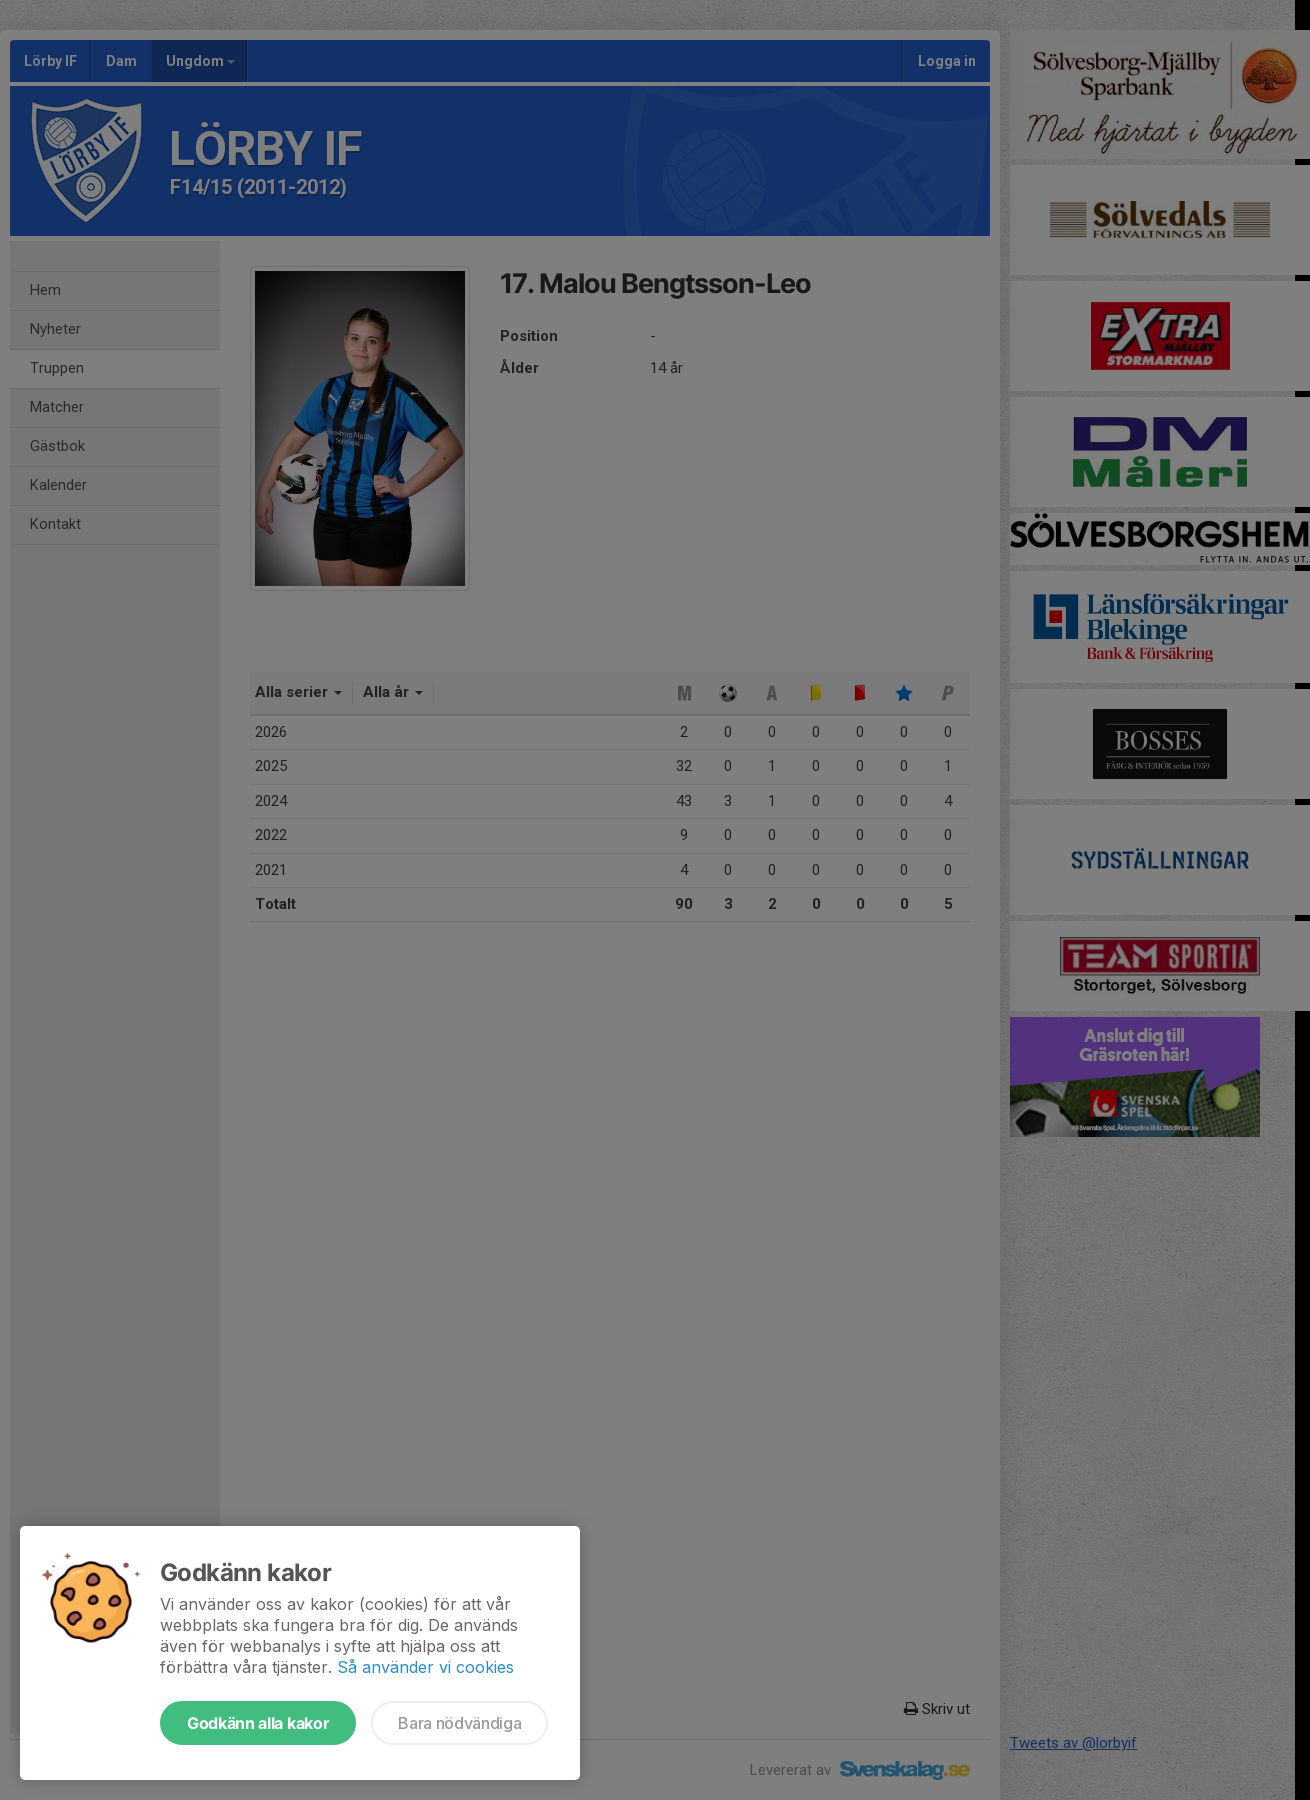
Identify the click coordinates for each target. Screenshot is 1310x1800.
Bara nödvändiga (459, 1723)
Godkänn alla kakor (258, 1723)
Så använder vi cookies (425, 1667)
